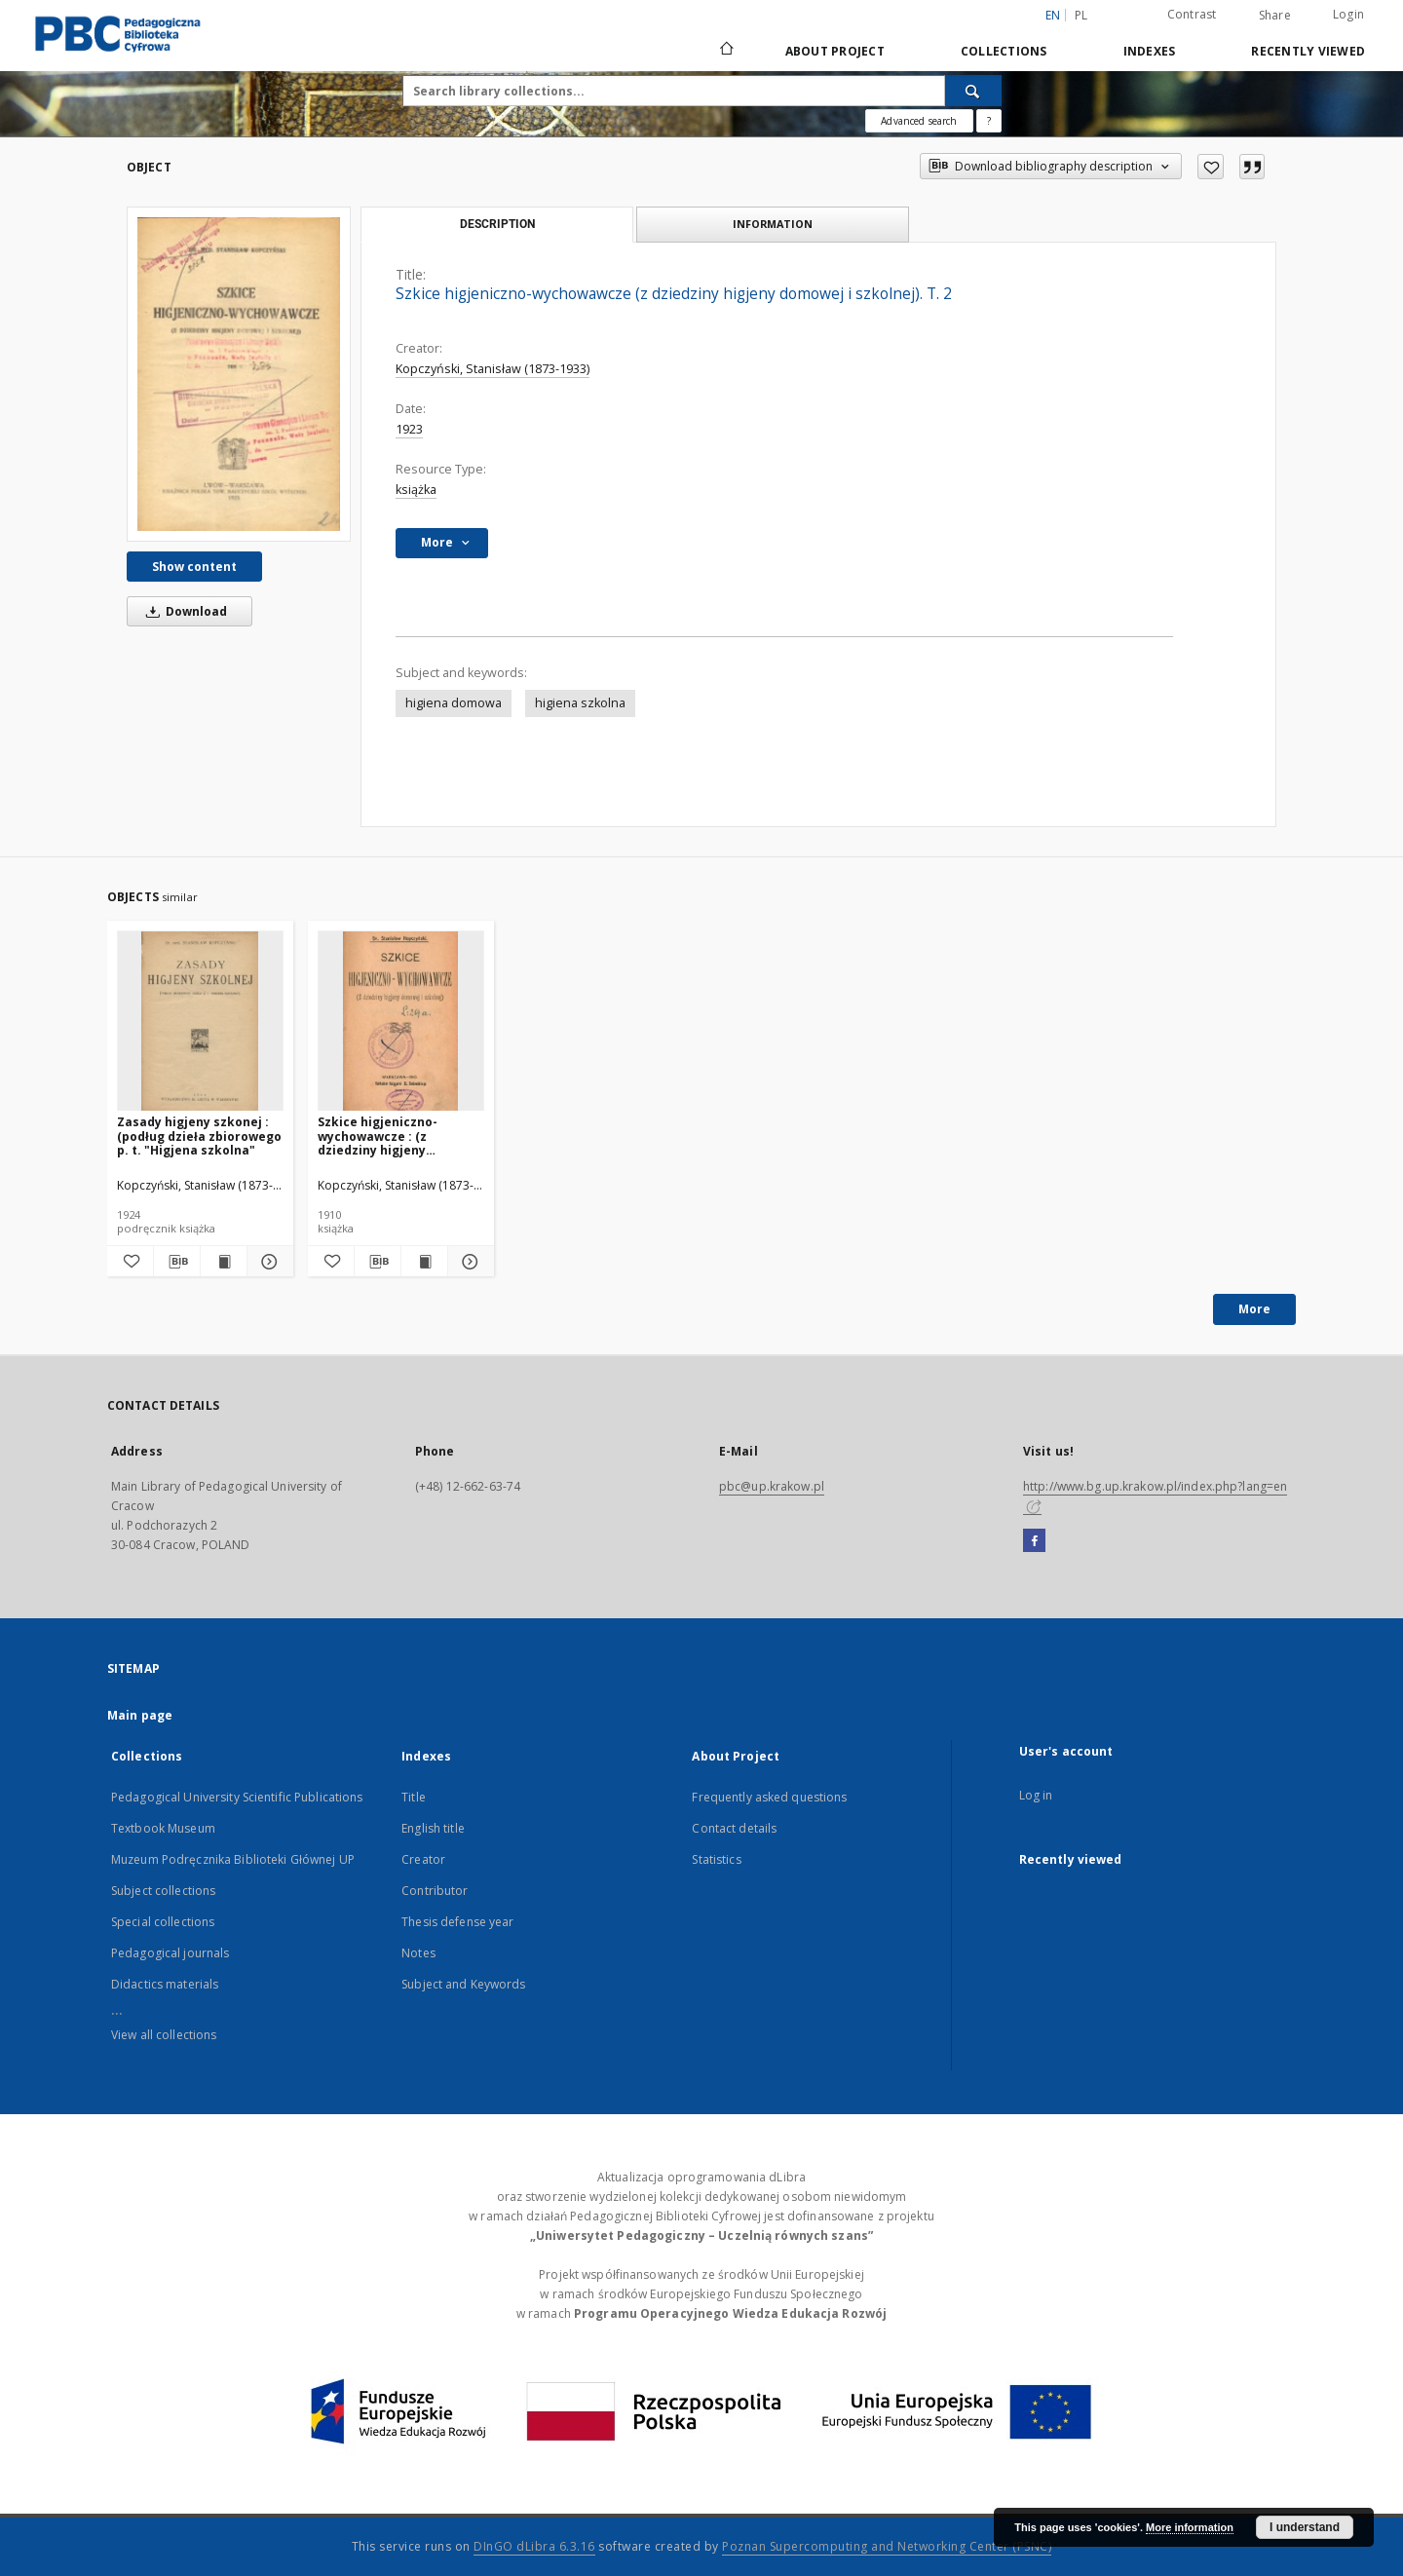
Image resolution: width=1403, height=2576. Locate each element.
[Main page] (725, 50)
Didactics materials (164, 1984)
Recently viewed (1308, 51)
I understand (1305, 2527)
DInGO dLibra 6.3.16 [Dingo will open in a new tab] (534, 2546)
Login (1348, 14)
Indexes (1149, 51)
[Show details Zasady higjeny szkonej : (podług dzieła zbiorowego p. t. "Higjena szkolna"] (267, 1261)
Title (413, 1797)
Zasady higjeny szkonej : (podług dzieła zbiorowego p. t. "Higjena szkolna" (199, 1135)
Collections (1004, 51)
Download (183, 611)
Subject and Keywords (463, 1984)
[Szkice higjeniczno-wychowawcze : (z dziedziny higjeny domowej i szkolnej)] (401, 1021)
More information (1189, 2527)
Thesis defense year (457, 1921)
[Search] (973, 90)
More (1254, 1309)
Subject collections (163, 1890)
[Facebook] (1034, 1541)
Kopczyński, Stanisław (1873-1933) (492, 368)
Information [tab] (773, 223)
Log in (1036, 1795)
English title (433, 1828)
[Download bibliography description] (177, 1261)
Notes (418, 1953)
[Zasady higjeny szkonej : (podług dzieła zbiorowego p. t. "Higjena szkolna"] (200, 1021)
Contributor (434, 1890)
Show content (194, 566)
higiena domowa (453, 703)
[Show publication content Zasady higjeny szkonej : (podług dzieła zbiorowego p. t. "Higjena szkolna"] (223, 1261)
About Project (835, 51)
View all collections (163, 2035)
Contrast (1192, 14)
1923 (409, 429)
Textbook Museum (163, 1828)
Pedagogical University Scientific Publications (237, 1797)
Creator (423, 1859)
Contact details (734, 1828)
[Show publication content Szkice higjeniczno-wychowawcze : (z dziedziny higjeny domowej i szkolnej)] (424, 1261)
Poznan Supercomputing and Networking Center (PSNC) (886, 2546)
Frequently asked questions (769, 1797)
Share (1275, 15)
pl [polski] (1081, 15)
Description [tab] (497, 224)
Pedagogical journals (170, 1953)
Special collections (162, 1921)
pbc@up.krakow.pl (771, 1486)
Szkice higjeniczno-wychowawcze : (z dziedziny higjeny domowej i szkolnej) (379, 1135)
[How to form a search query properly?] (989, 121)
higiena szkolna (580, 703)
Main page (139, 1715)
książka (416, 489)
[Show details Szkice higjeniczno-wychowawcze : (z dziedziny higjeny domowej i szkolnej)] (468, 1261)
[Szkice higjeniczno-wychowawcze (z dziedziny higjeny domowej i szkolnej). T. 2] (238, 373)
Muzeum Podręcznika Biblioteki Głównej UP (233, 1859)
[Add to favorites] (1210, 166)
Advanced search (919, 121)
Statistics (716, 1859)
